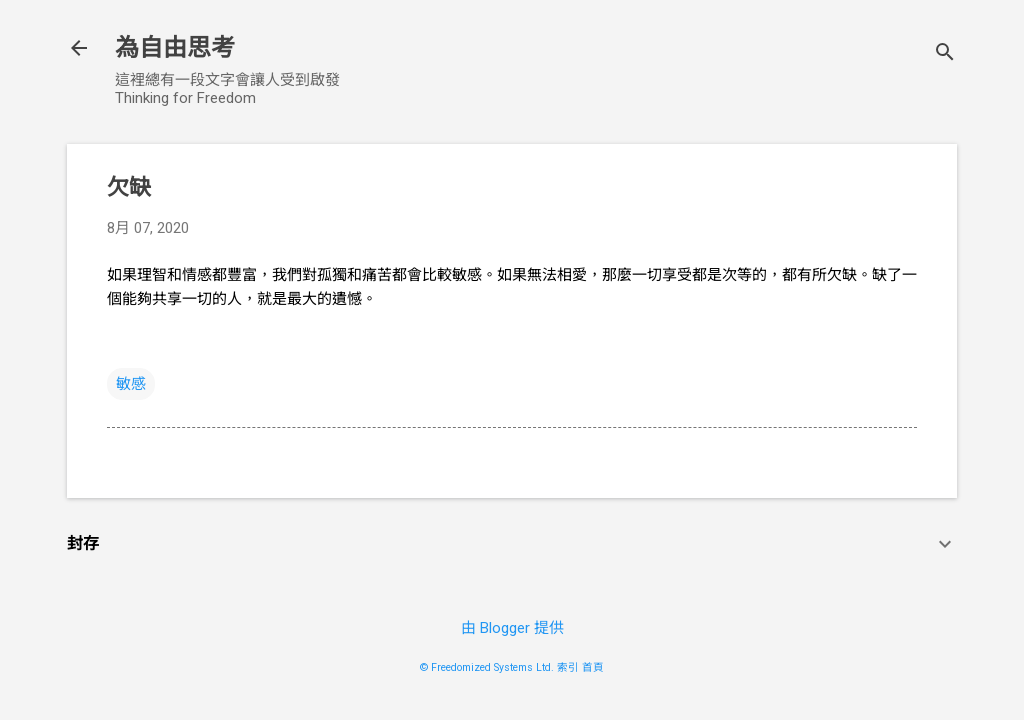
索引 (568, 667)
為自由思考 (175, 48)
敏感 (131, 384)
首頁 (593, 667)
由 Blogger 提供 (512, 628)
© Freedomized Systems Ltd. (487, 667)
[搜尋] (945, 54)
